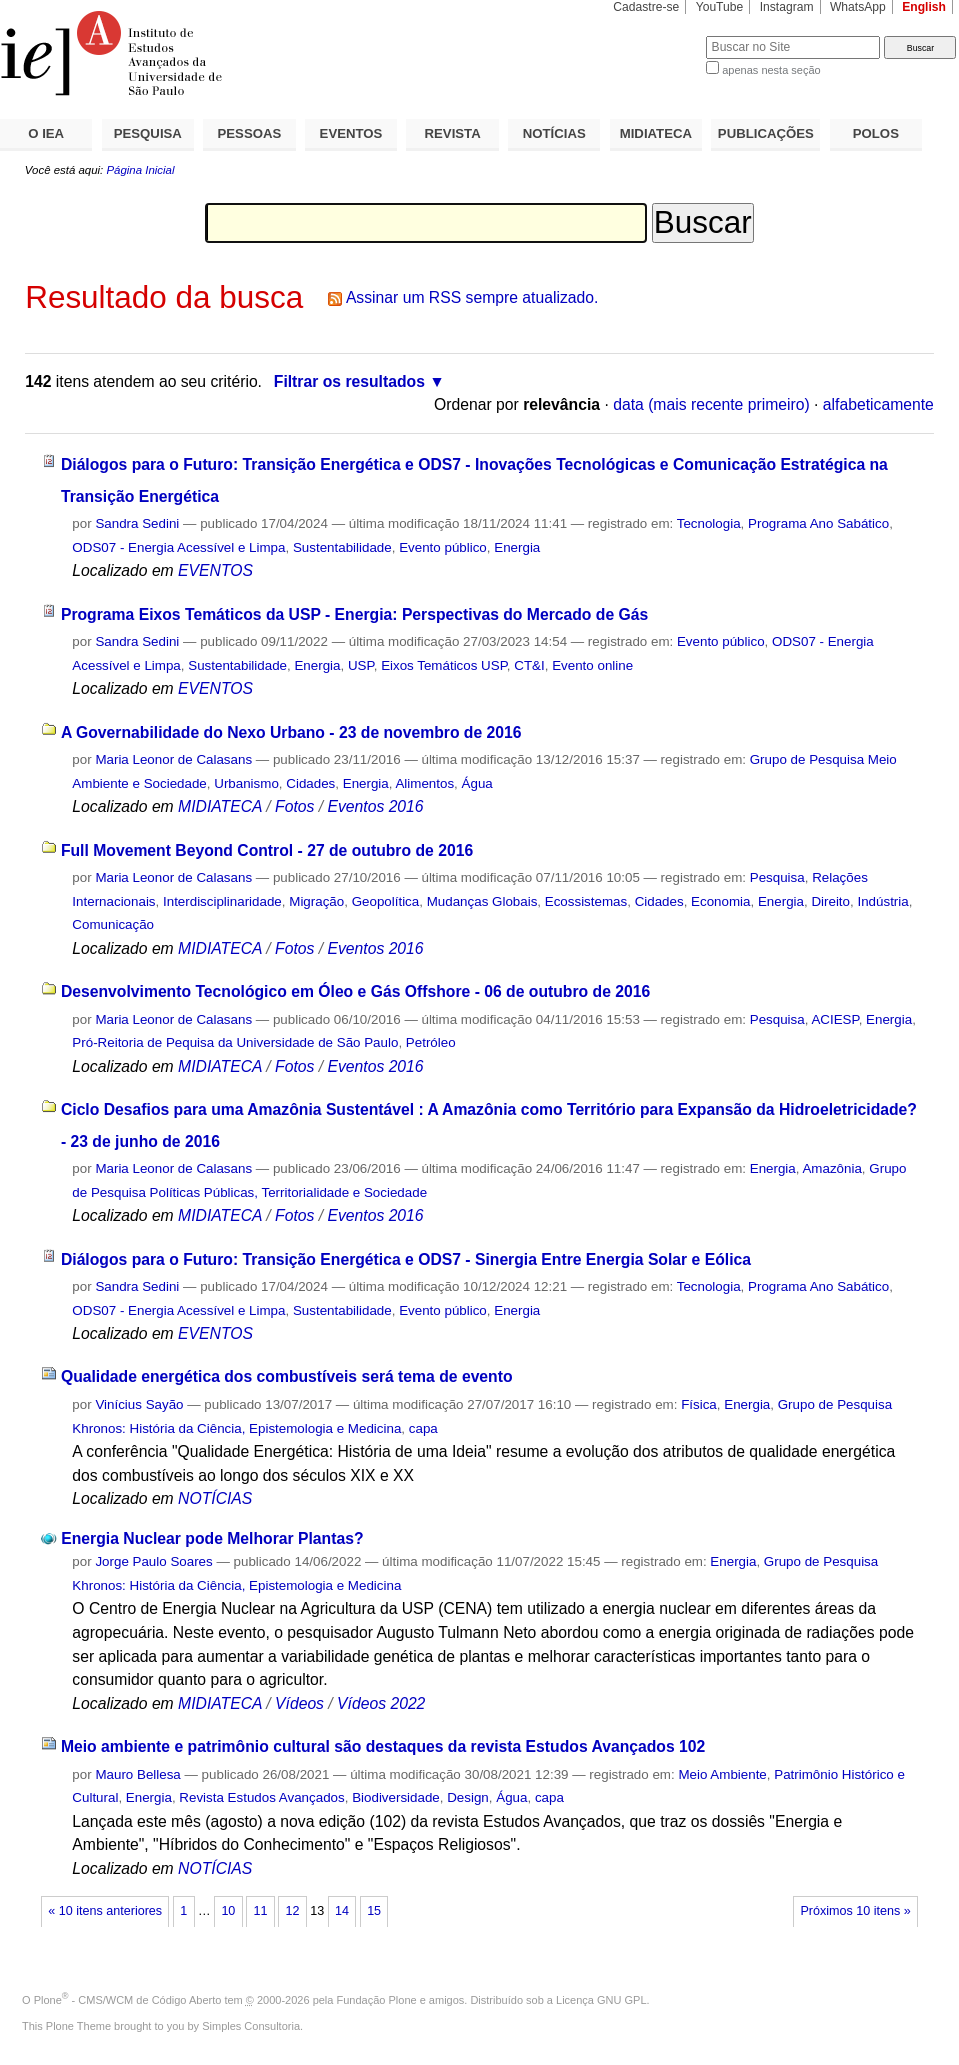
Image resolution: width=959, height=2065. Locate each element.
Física (699, 1404)
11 (260, 1911)
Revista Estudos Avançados (261, 1797)
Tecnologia (709, 523)
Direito (830, 901)
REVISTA (453, 133)
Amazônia (831, 1168)
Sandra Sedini (137, 523)
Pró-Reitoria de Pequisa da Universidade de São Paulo (235, 1042)
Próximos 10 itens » (855, 1911)
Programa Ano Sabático (818, 523)
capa (423, 1428)
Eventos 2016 (375, 806)
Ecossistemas (586, 901)
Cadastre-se (646, 7)
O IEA (46, 133)
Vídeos (299, 1703)
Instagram (787, 7)
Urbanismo (246, 783)
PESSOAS (250, 133)
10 (228, 1911)
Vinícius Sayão (139, 1404)
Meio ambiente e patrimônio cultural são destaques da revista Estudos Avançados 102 (383, 1746)
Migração (316, 901)
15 (374, 1911)
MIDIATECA (656, 133)
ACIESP (834, 1019)
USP (361, 665)
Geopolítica (386, 901)
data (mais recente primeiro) (711, 404)
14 (342, 1911)
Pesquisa (777, 877)
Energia (517, 547)
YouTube (720, 7)
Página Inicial (140, 170)
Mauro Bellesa (137, 1774)
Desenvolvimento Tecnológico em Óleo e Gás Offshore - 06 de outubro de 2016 (355, 991)
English (924, 7)
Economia (720, 901)
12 (293, 1911)
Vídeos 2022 (381, 1703)
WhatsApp (858, 7)
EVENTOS (351, 133)
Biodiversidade (396, 1797)
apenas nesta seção (771, 70)
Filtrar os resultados (349, 381)
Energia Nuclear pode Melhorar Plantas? (212, 1538)
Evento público (443, 547)
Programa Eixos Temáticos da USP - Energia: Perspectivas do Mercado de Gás (354, 614)
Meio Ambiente (722, 1774)
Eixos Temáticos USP (444, 665)
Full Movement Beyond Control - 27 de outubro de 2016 (267, 850)
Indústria (882, 901)
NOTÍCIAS (554, 133)
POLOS (876, 133)
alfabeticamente (878, 404)
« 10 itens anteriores (105, 1911)
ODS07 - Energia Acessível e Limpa (178, 547)
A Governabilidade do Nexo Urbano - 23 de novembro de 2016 (291, 732)
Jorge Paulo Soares (153, 1561)
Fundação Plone (377, 2000)
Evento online (592, 665)
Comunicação (113, 924)
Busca (657, 35)
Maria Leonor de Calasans (173, 759)
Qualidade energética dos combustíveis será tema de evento (287, 1376)
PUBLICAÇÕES (766, 133)
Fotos (294, 806)
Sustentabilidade (342, 547)
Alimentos (424, 783)
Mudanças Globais (482, 901)
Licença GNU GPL (601, 2000)
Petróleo (431, 1042)
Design (468, 1797)
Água (477, 783)
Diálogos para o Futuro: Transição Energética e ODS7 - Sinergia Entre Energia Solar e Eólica (406, 1259)
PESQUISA (148, 133)
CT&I (529, 665)
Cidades (310, 783)
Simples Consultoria (251, 2026)
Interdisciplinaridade (222, 901)
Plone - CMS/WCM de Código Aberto (128, 2000)
